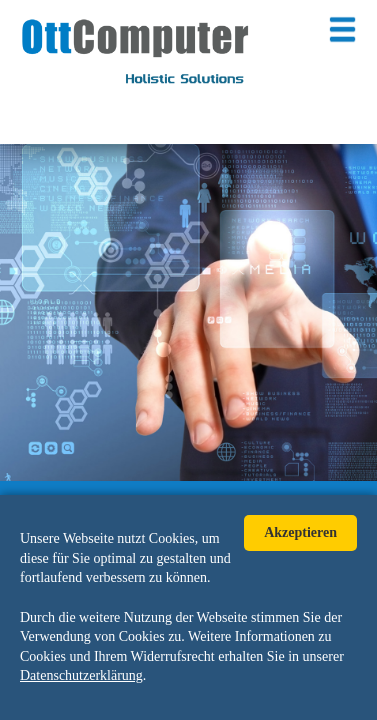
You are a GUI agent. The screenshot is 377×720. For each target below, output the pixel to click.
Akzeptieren (300, 532)
